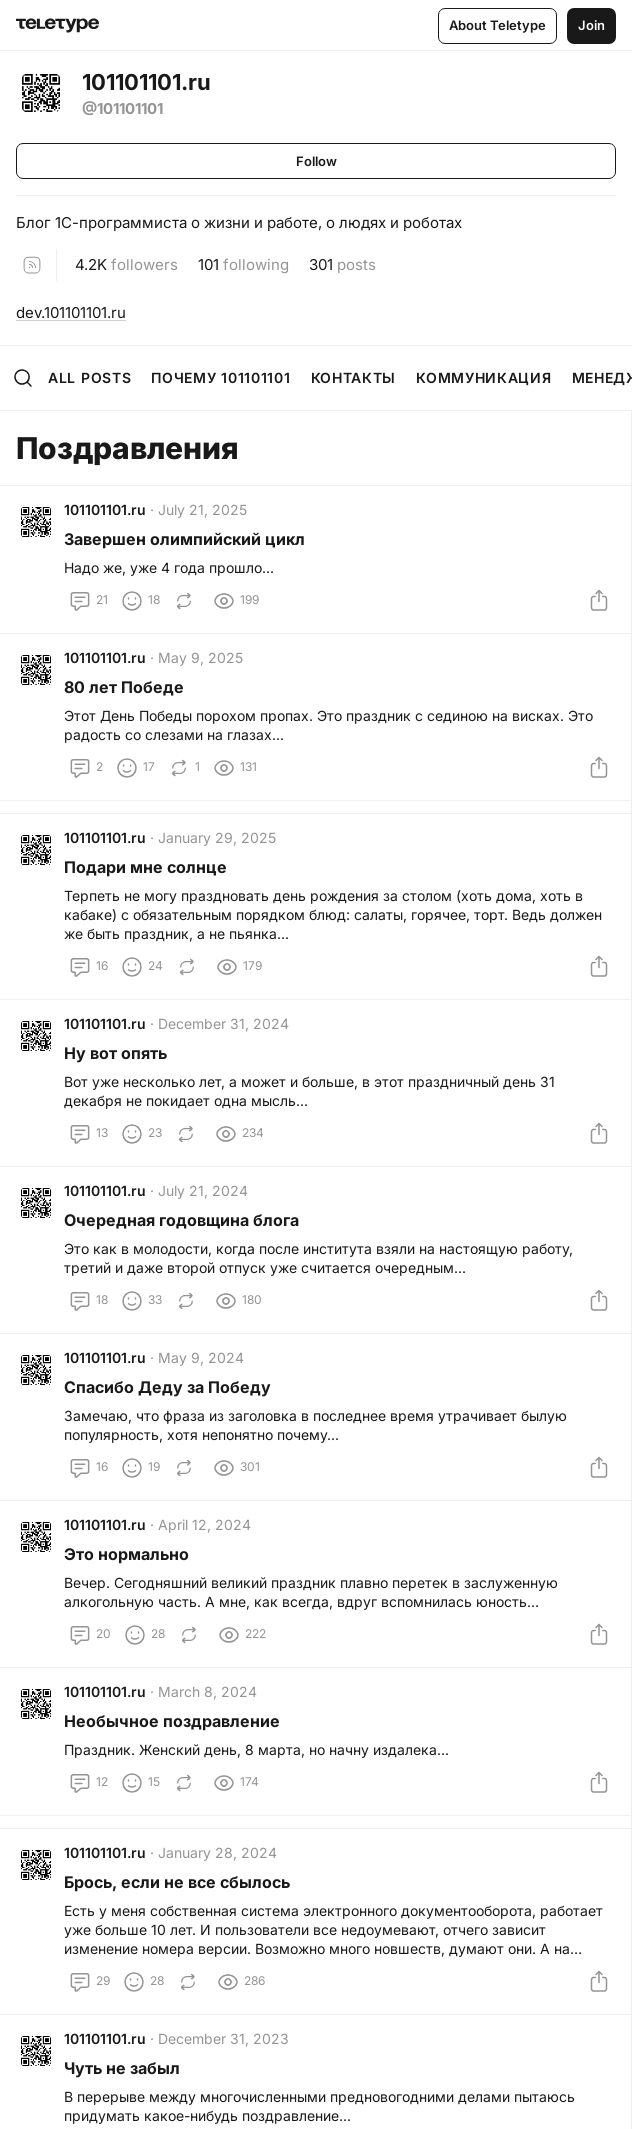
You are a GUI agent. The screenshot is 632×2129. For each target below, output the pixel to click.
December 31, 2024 (223, 1023)
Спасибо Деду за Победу (167, 1387)
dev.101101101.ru (71, 312)
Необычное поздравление (172, 1721)
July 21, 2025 (202, 509)
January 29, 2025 (217, 837)
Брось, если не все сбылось (177, 1882)
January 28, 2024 (217, 1852)
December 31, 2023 (223, 2038)
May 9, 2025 (200, 657)
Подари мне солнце (145, 867)
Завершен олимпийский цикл (184, 539)
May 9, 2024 (201, 1357)
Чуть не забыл (122, 2068)
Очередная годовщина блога (181, 1220)
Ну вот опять (115, 1053)
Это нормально (126, 1554)
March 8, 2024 (207, 1691)
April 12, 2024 (204, 1524)
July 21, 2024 (203, 1190)
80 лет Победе (124, 687)
